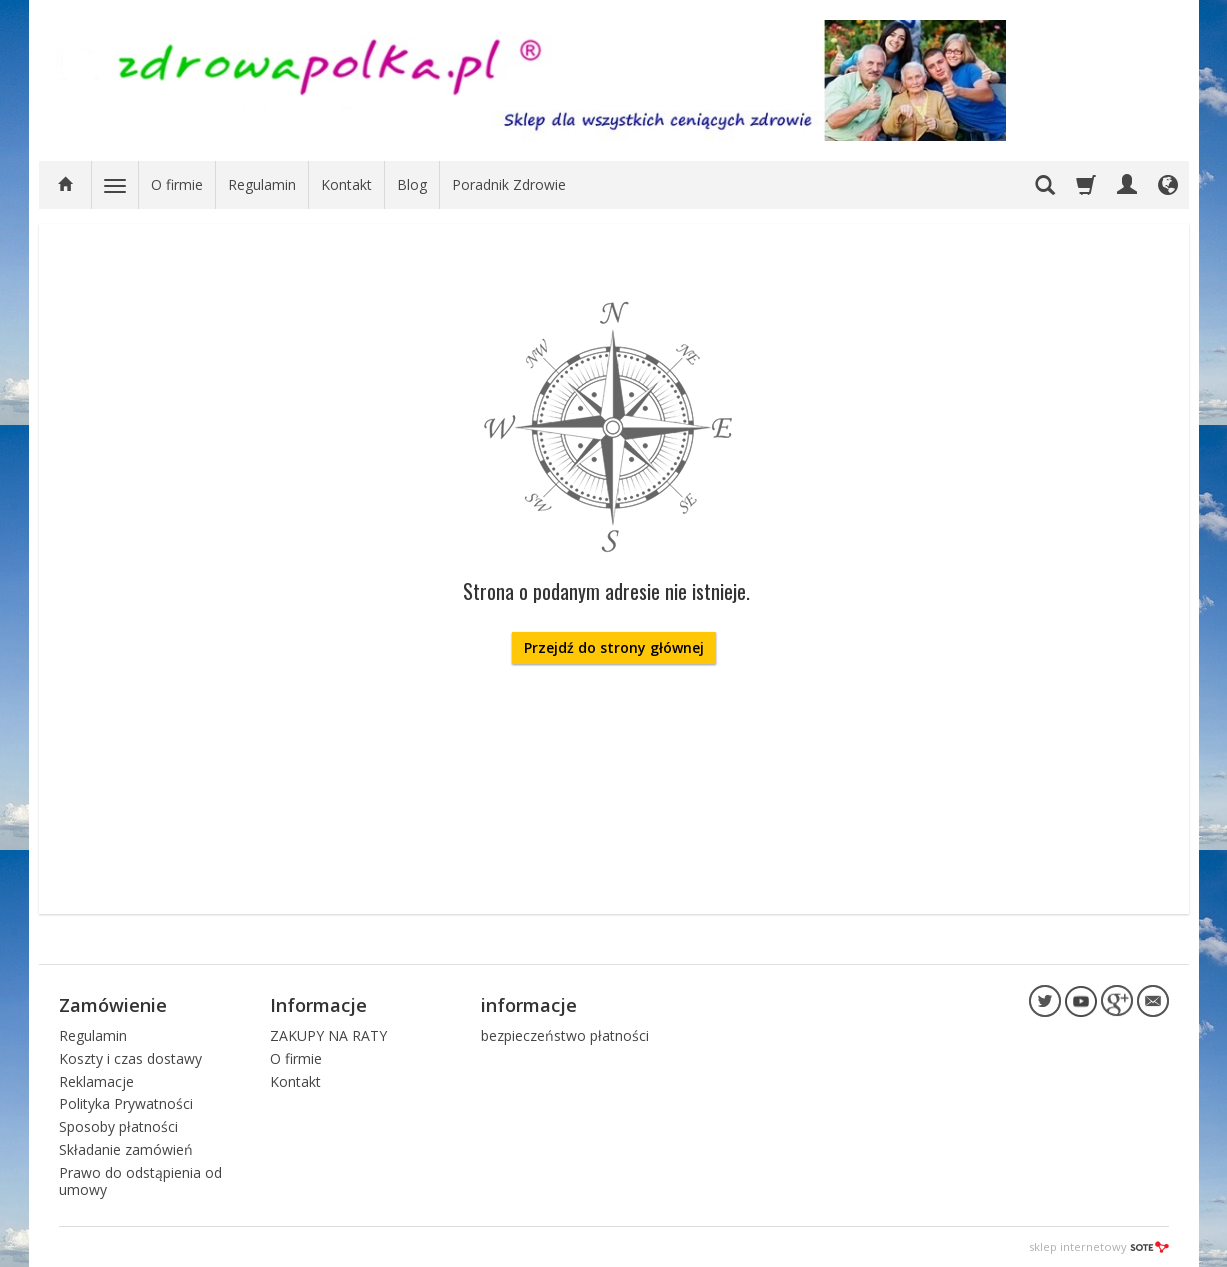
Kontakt (346, 184)
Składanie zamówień (126, 1149)
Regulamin (262, 184)
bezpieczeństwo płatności (565, 1035)
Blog (412, 184)
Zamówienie (113, 1005)
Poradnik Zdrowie (509, 184)
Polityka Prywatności (126, 1103)
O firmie (177, 184)
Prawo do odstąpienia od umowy (140, 1181)
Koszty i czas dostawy (130, 1058)
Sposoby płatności (118, 1126)
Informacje (318, 1005)
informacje (529, 1005)
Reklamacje (96, 1081)
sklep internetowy (1099, 1246)
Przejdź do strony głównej (614, 647)
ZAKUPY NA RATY (328, 1035)
